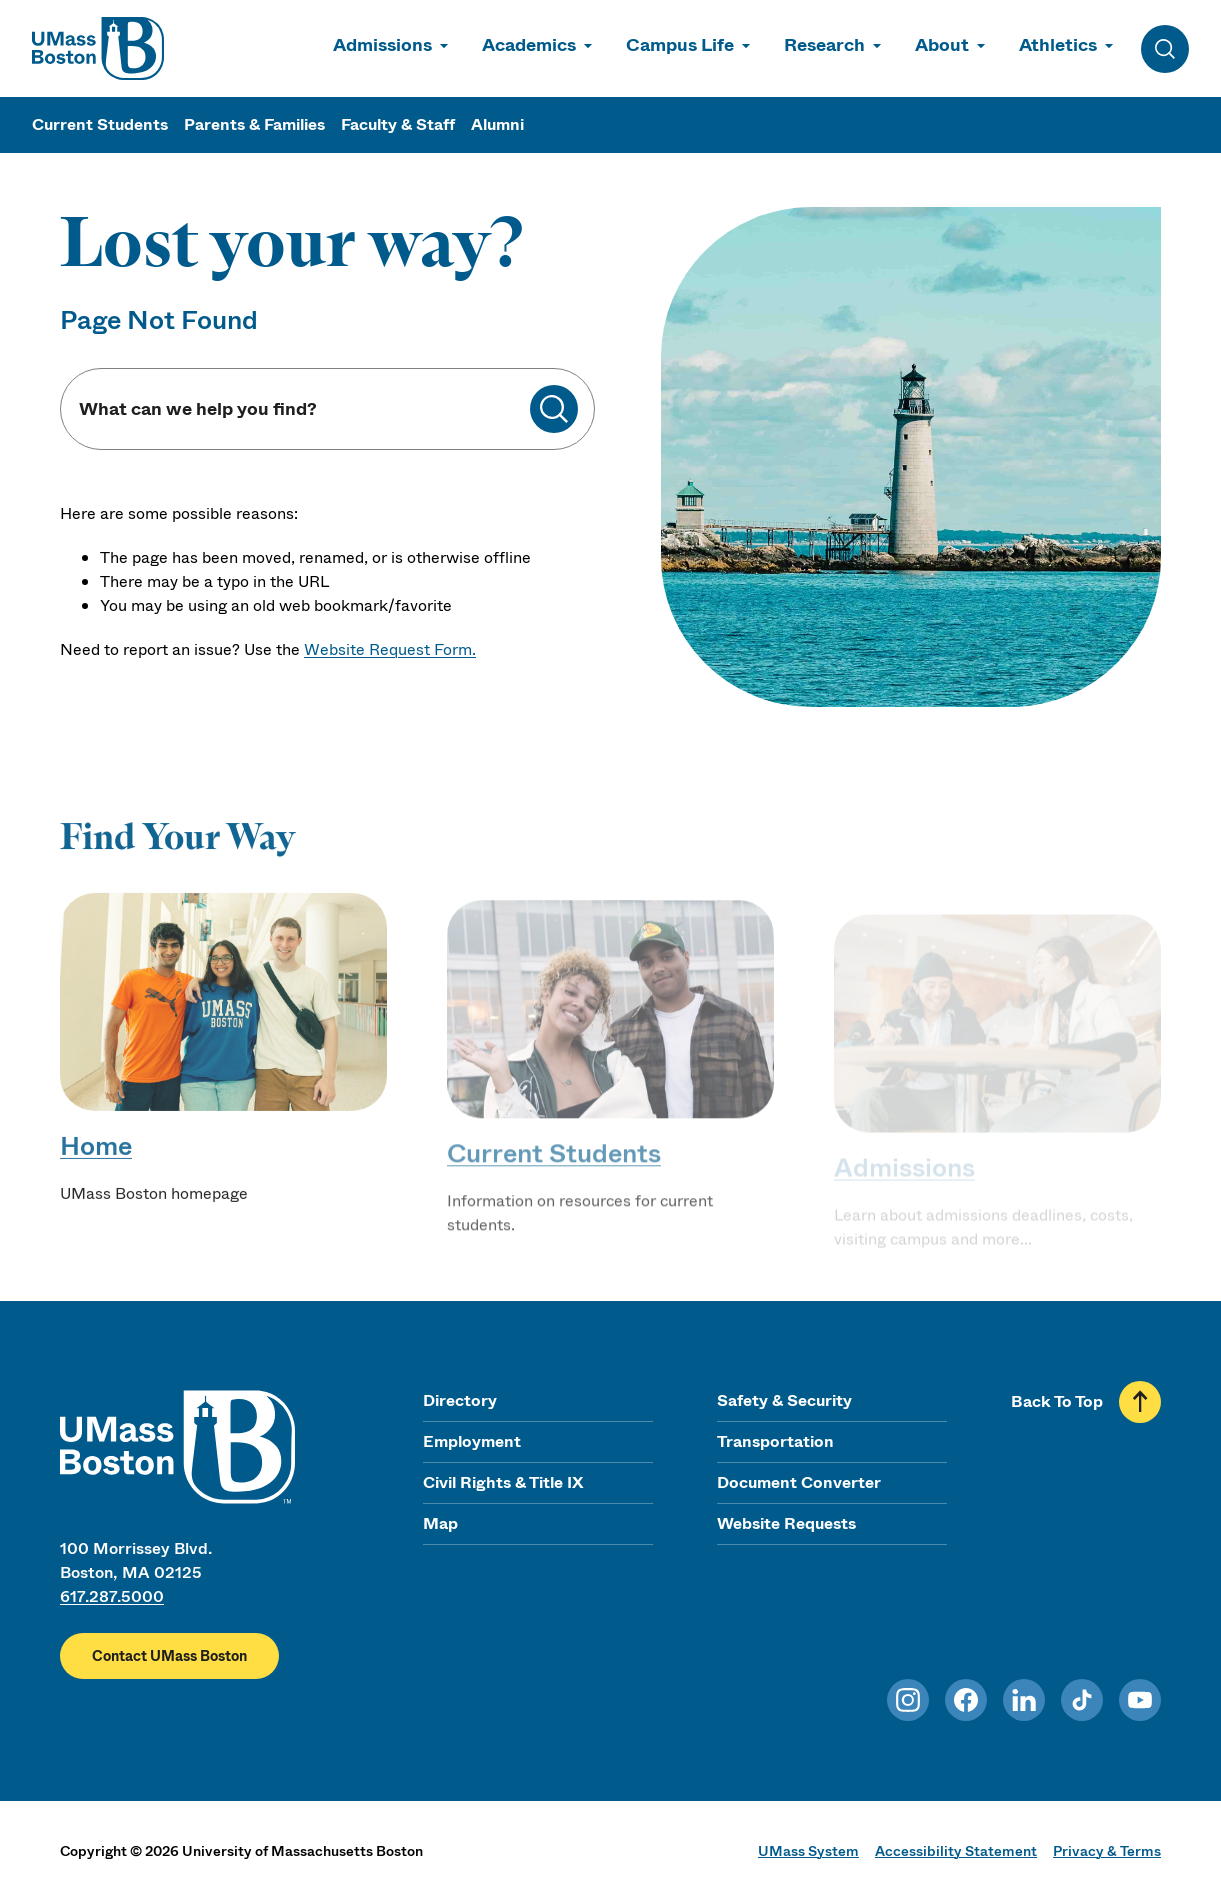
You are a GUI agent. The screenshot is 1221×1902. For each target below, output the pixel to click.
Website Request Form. (390, 649)
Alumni (497, 124)
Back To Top (1057, 1401)
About (942, 45)
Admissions (382, 45)
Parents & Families (254, 124)
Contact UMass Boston (169, 1656)
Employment (472, 1441)
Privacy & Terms (1107, 1851)
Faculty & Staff (398, 124)
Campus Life (680, 45)
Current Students (100, 124)
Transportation (775, 1441)
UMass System (808, 1851)
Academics (529, 45)
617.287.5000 (112, 1596)
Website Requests (786, 1523)
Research (824, 45)
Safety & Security (784, 1400)
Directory (460, 1400)
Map (440, 1523)
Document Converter (799, 1482)
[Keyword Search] (303, 409)
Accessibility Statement (956, 1851)
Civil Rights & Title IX (503, 1482)
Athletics (1058, 45)
